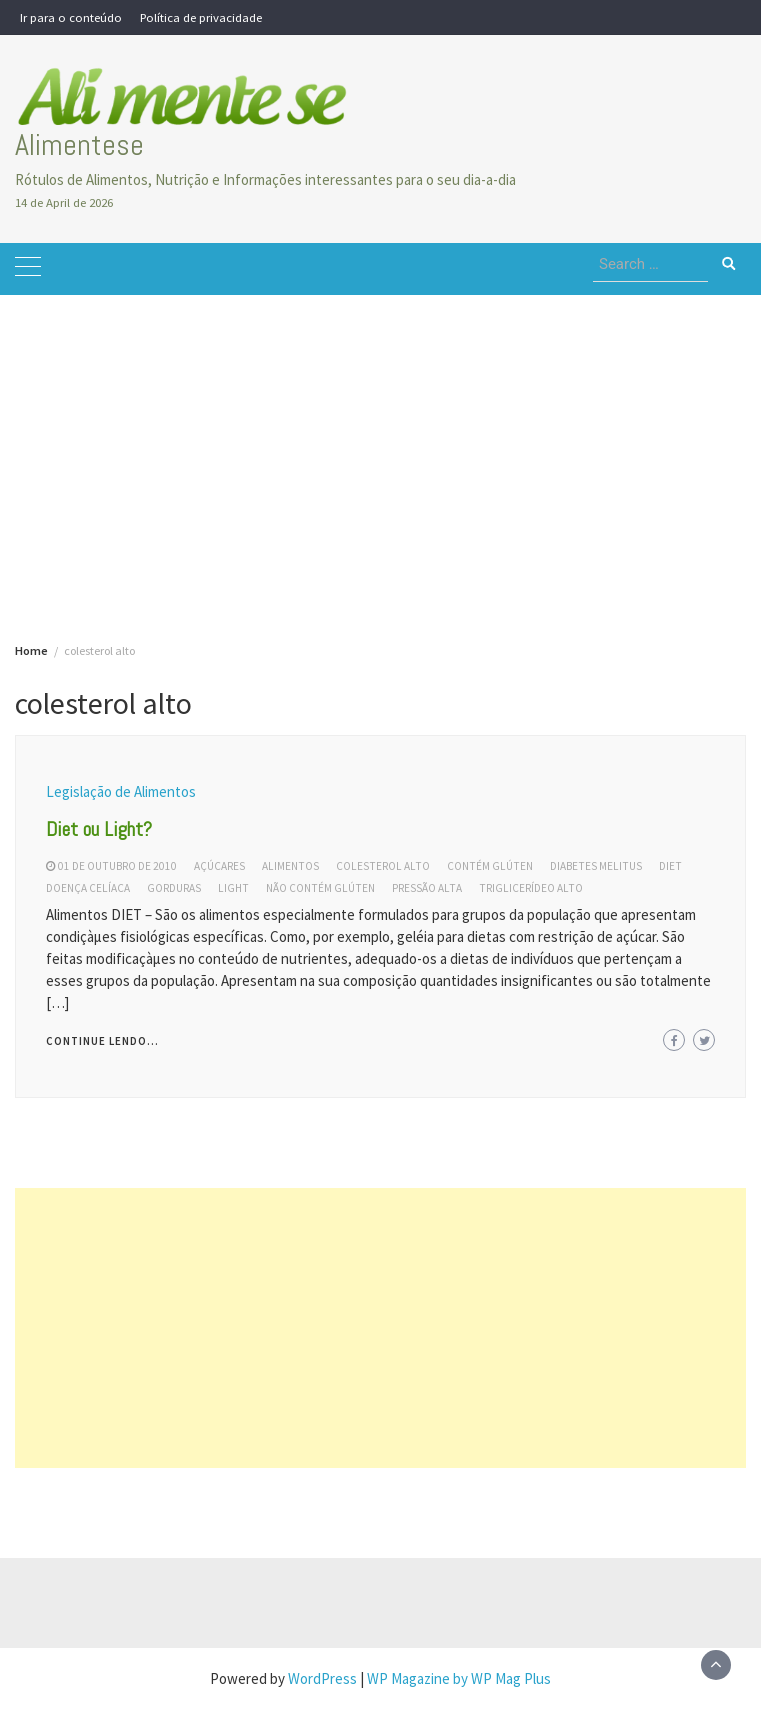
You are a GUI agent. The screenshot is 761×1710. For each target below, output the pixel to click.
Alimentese (79, 145)
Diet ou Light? (99, 829)
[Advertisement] (380, 435)
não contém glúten (320, 888)
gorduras (174, 888)
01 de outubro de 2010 (117, 866)
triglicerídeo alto (531, 888)
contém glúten (490, 866)
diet (670, 866)
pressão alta (427, 888)
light (233, 888)
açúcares (219, 866)
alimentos (290, 866)
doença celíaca (88, 888)
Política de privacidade (201, 17)
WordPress (322, 1678)
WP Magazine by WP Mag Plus (459, 1678)
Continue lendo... (102, 1041)
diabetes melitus (596, 866)
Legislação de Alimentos (121, 791)
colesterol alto (383, 866)
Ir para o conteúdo (71, 17)
